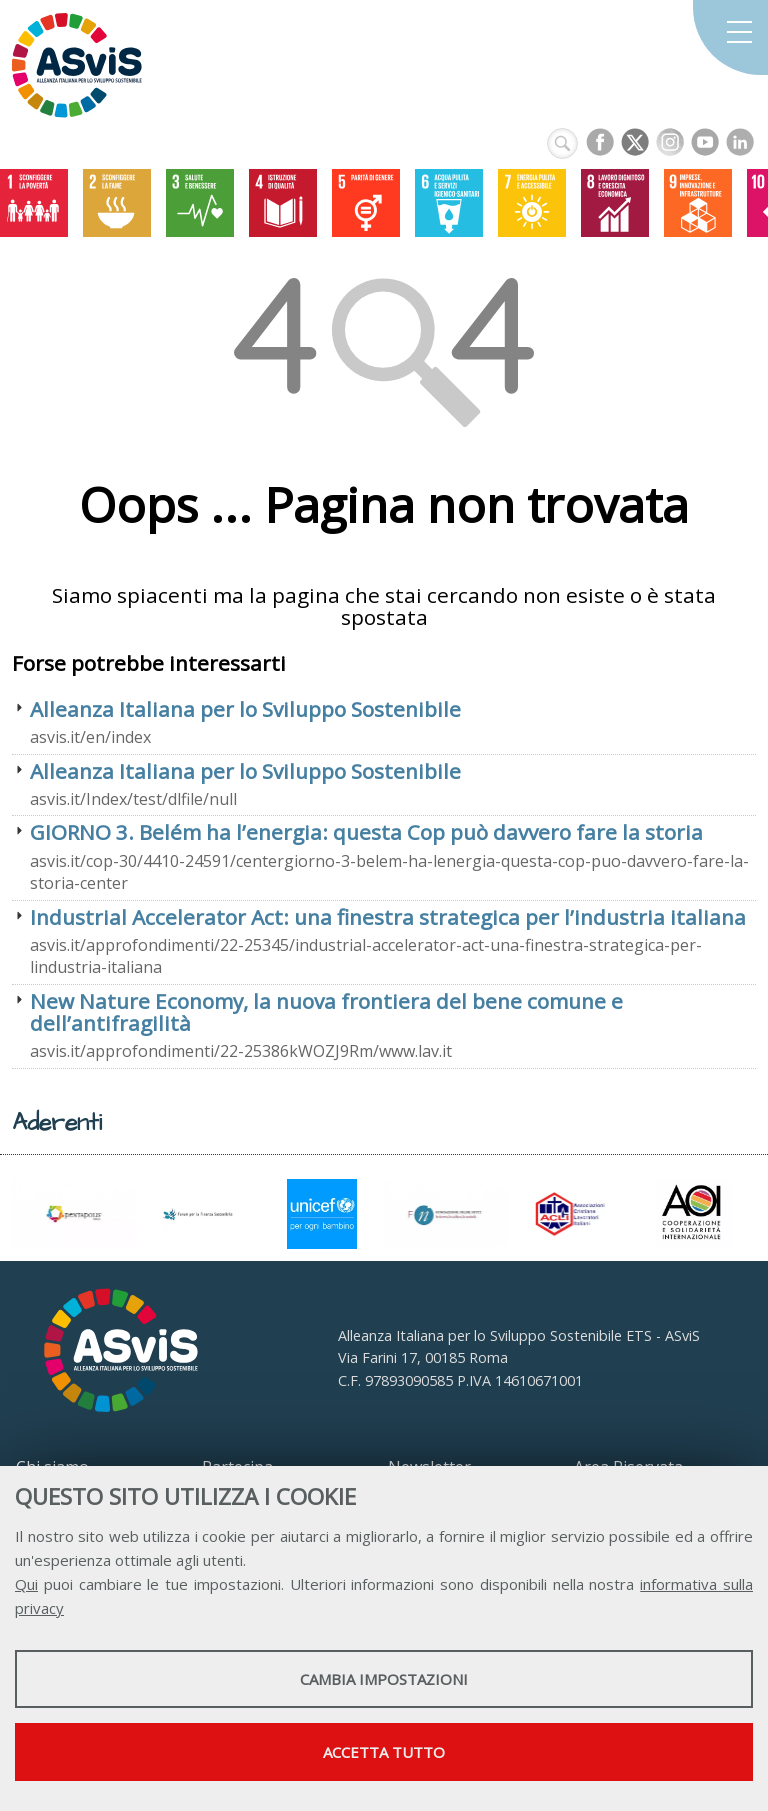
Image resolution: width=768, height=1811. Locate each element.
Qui (26, 1584)
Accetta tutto (384, 1752)
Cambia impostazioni (384, 1679)
